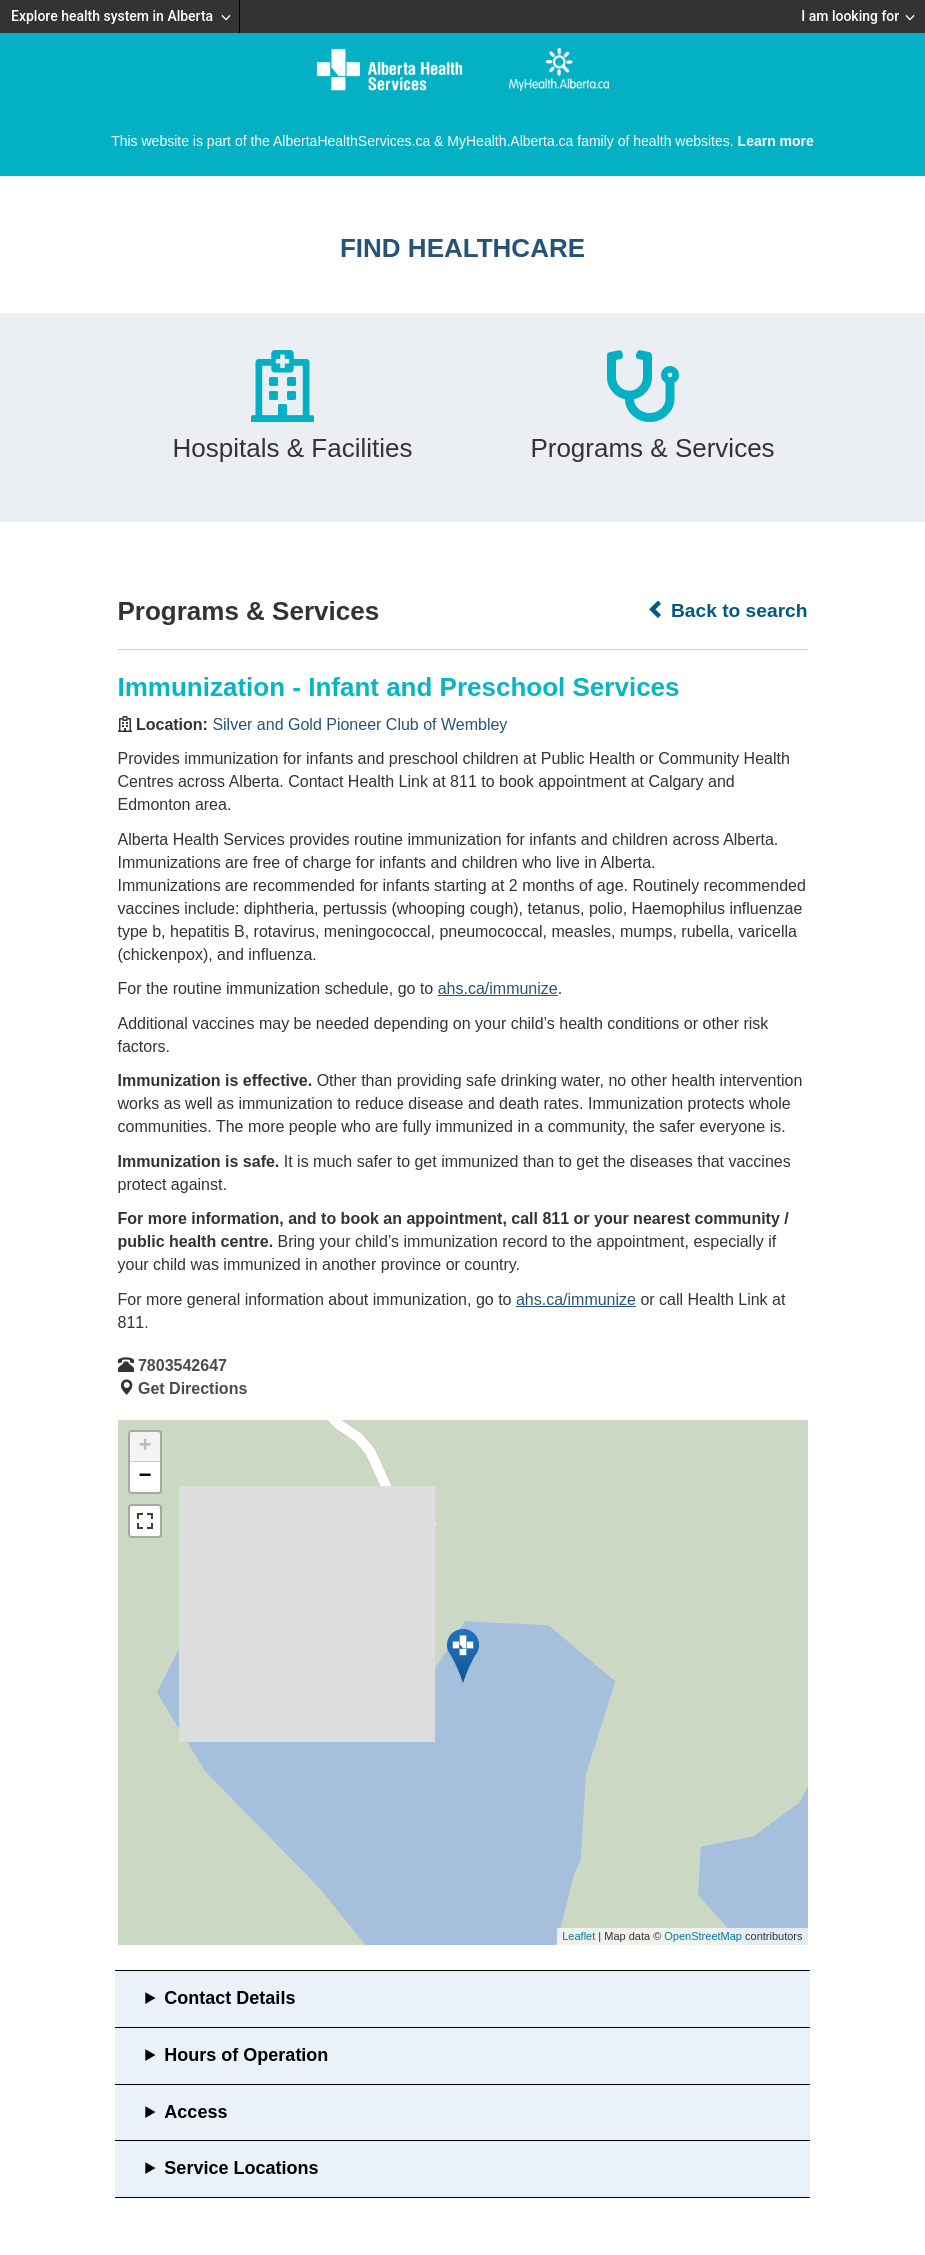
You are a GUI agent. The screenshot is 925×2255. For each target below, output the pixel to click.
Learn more (776, 141)
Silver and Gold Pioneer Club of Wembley (359, 724)
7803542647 (182, 1365)
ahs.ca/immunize (498, 988)
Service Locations (241, 2168)
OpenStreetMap (703, 1936)
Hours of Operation (246, 2055)
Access (195, 2112)
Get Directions (192, 1388)
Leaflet (578, 1936)
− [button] (144, 1477)
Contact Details (229, 1998)
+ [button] (144, 1447)
